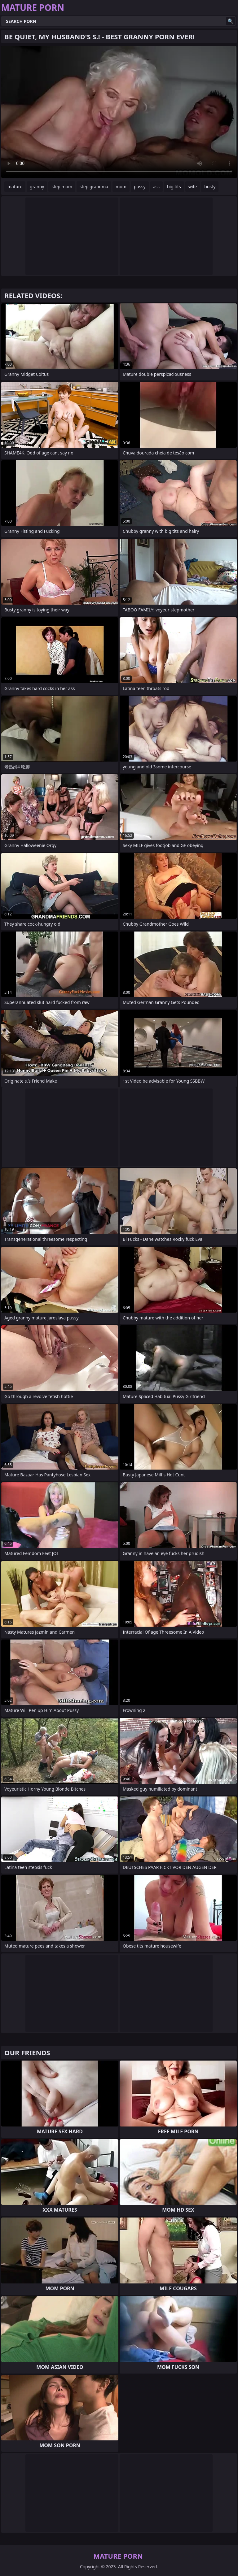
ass (156, 186)
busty (209, 186)
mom (121, 186)
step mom (61, 186)
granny (37, 186)
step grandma (94, 186)
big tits (174, 186)
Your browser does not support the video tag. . (119, 112)
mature (14, 186)
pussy (140, 186)
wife (192, 186)
